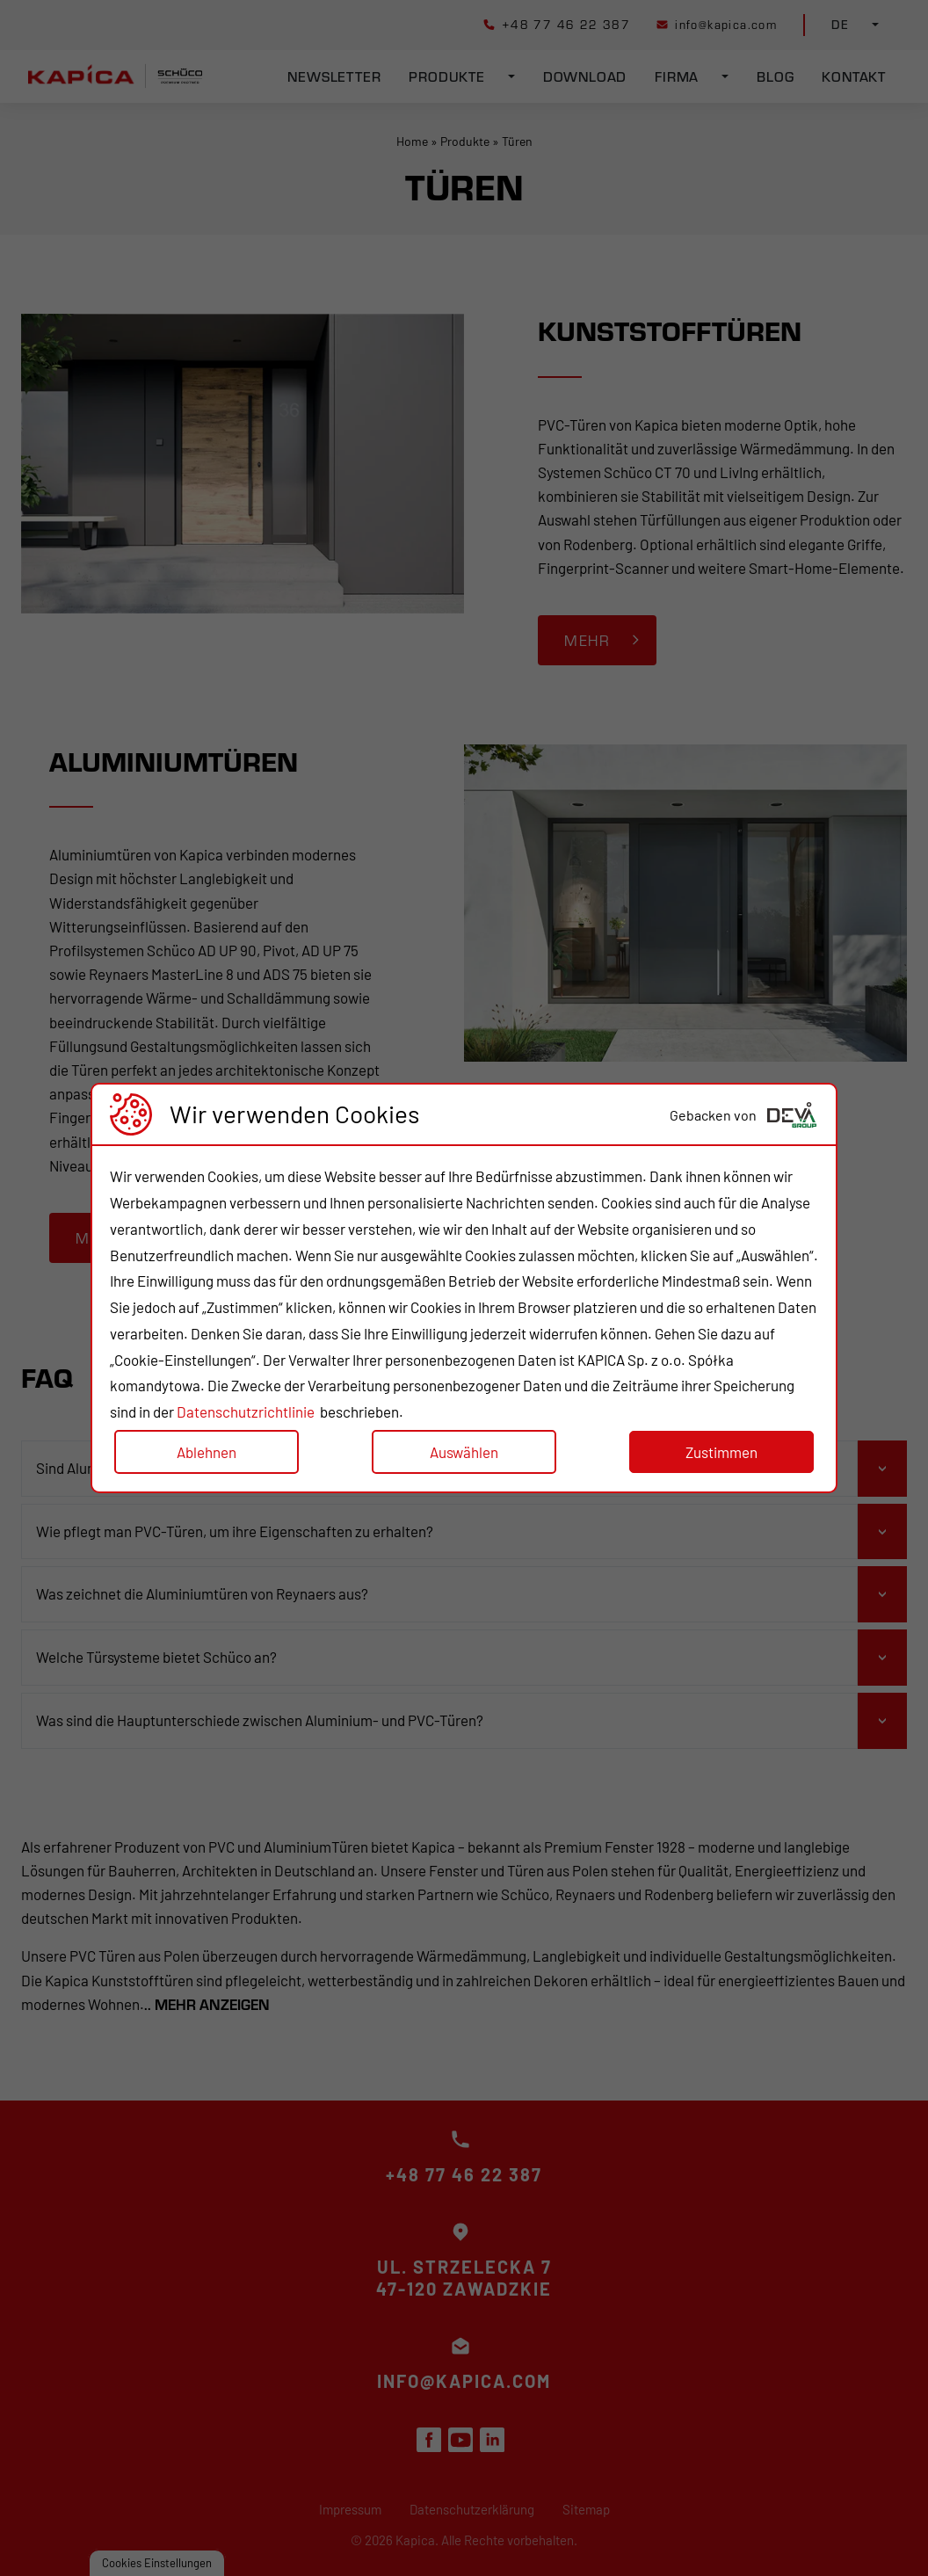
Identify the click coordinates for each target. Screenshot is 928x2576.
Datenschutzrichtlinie (246, 1411)
